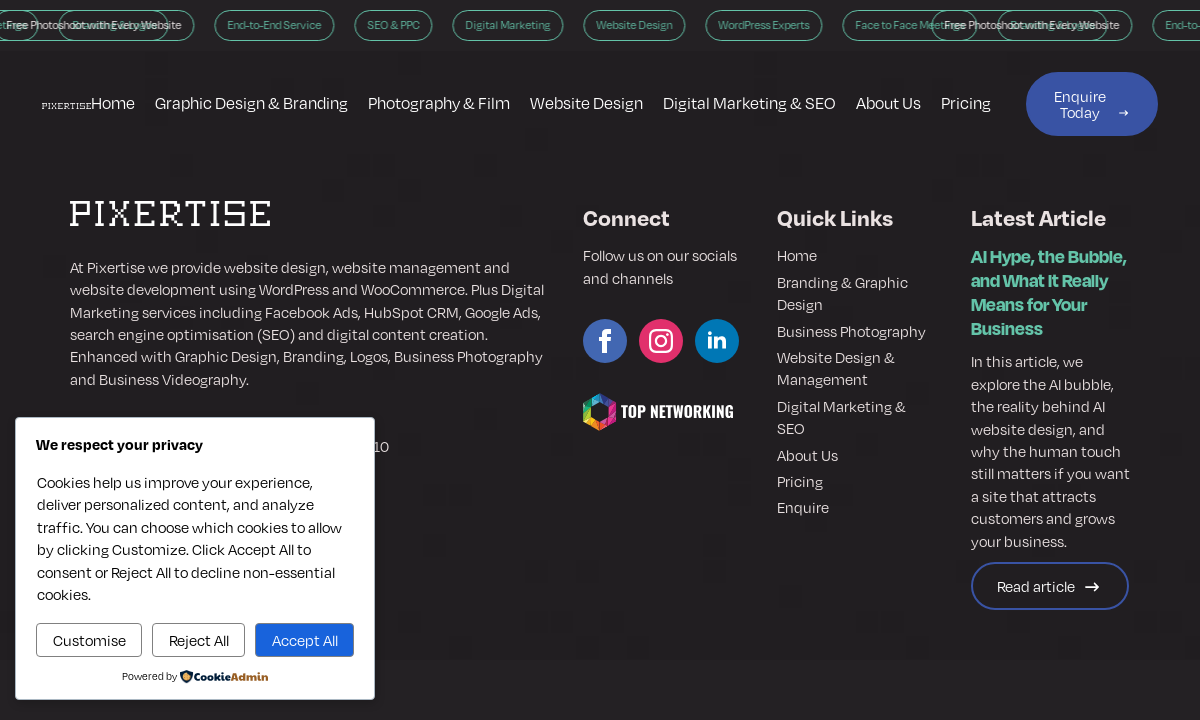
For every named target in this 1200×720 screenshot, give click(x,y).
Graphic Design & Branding (251, 103)
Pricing (966, 103)
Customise (89, 640)
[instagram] (661, 341)
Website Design (586, 103)
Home (113, 103)
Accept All (305, 640)
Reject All (199, 640)
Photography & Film (439, 103)
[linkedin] (717, 341)
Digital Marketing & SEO (749, 103)
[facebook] (605, 341)
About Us (888, 103)
